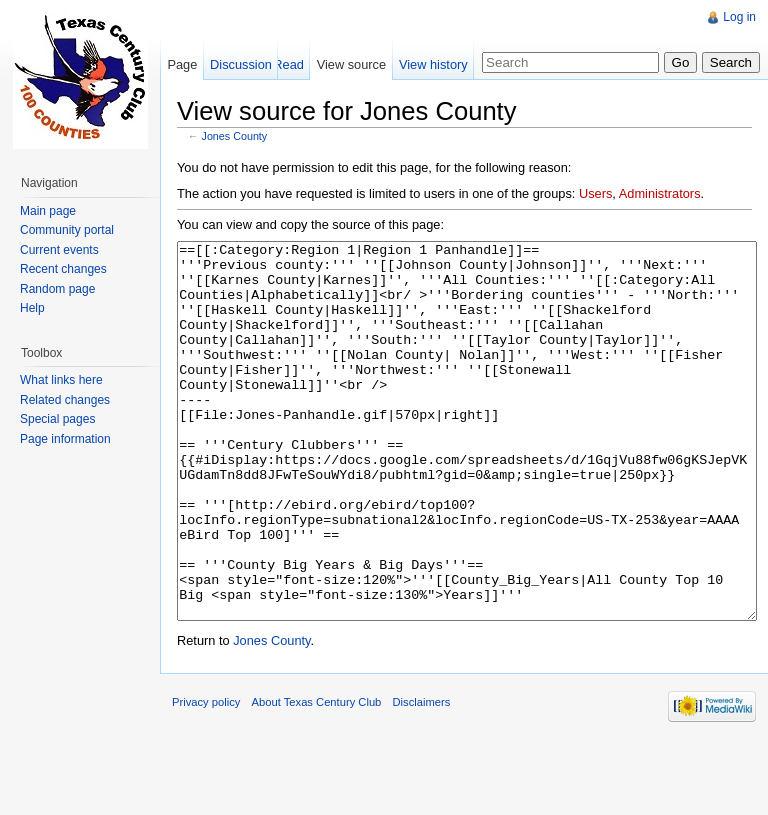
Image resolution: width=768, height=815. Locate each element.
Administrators (660, 193)
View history (433, 64)
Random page (57, 289)
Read (288, 64)
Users (595, 193)
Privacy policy (206, 777)
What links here (61, 380)
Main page (48, 211)
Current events (59, 250)
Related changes (65, 400)
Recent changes (63, 269)
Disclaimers (422, 777)
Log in (739, 17)
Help (32, 308)
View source (351, 64)
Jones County (235, 136)
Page (182, 64)
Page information (65, 439)
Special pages (57, 419)
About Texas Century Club (317, 777)
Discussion (241, 64)
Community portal (67, 230)
